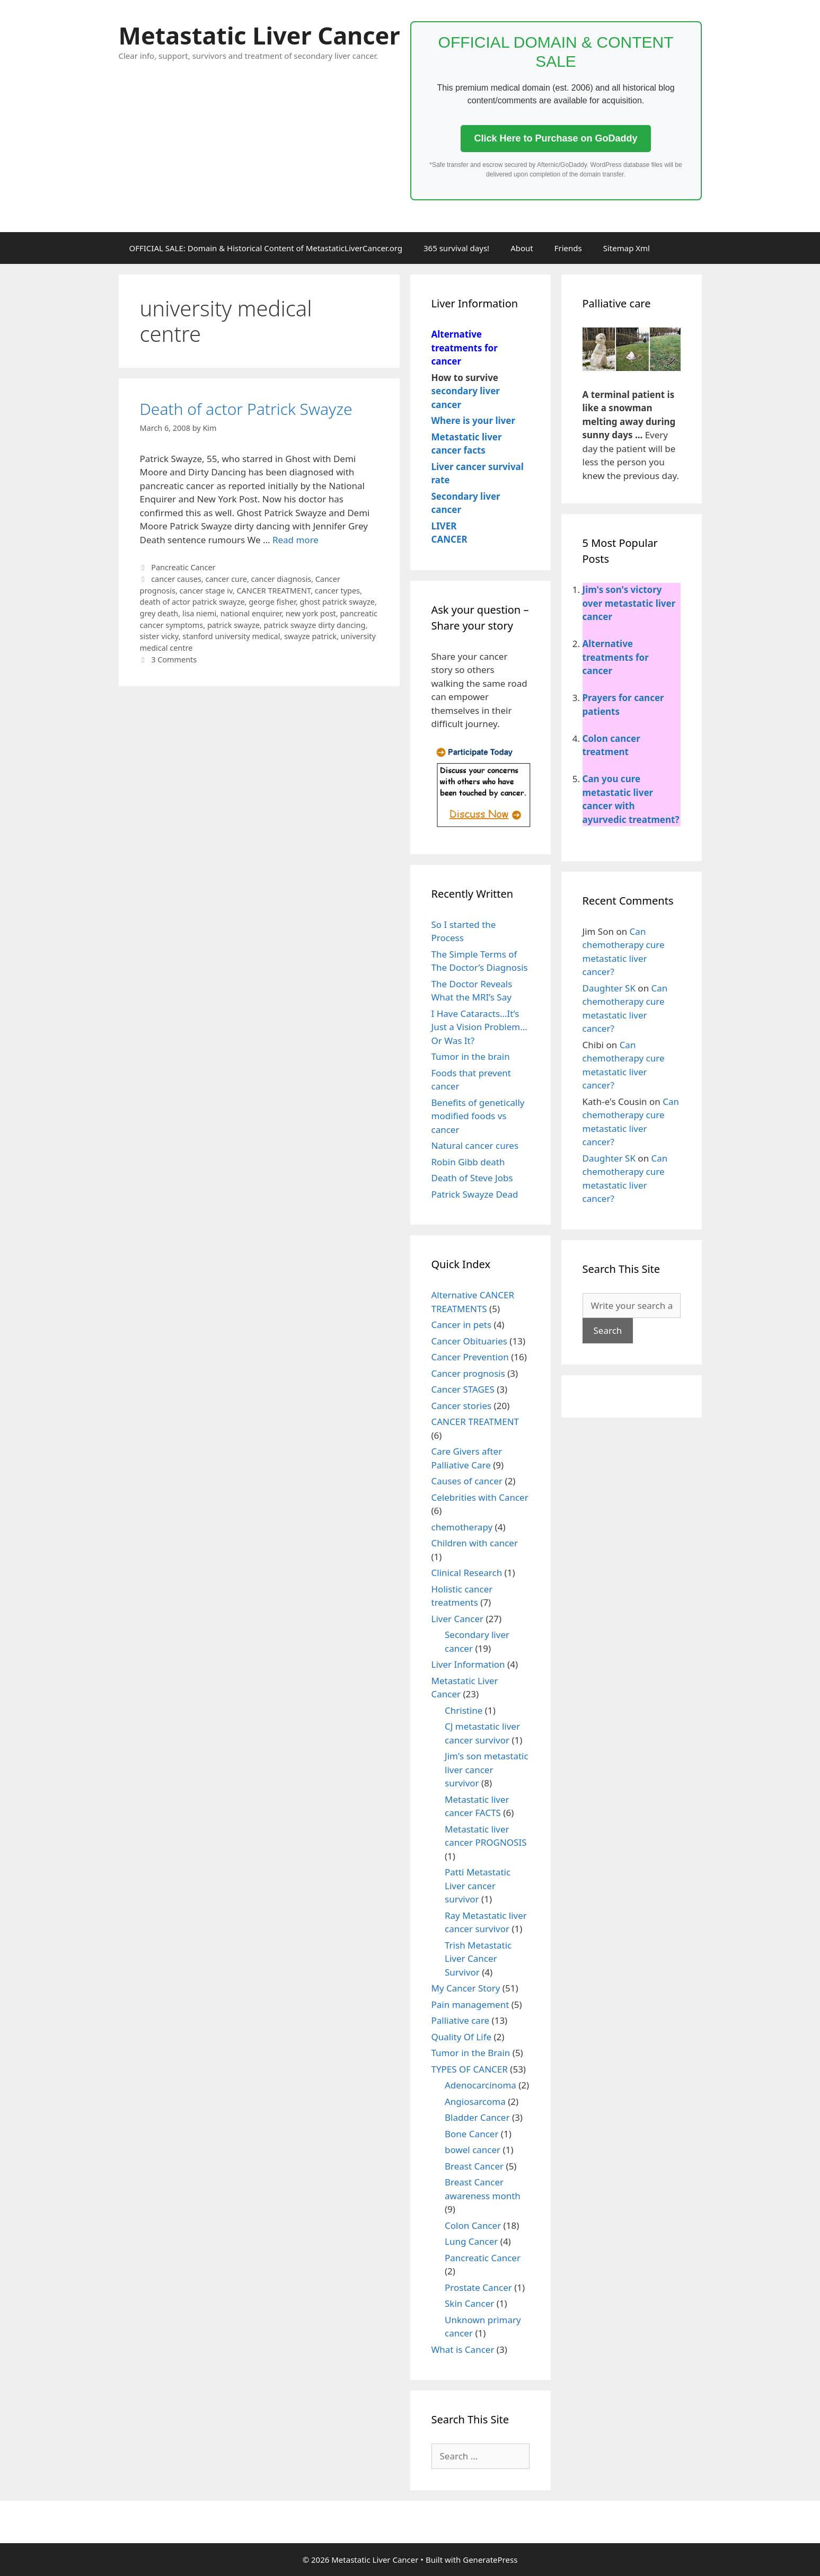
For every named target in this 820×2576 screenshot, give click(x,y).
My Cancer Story (465, 1988)
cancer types (337, 591)
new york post (311, 613)
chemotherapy (462, 1527)
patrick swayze (233, 625)
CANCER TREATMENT (273, 591)
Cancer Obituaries (469, 1341)
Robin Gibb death (468, 1162)
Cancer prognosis (468, 1373)
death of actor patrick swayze (192, 602)
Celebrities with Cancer (479, 1497)
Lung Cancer (471, 2241)
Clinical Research (466, 1572)
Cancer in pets (461, 1324)
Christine (463, 1710)
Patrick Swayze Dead (474, 1194)
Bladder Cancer (477, 2117)
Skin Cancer (469, 2303)
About (521, 248)
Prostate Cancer (478, 2287)
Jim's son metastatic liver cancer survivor (486, 1769)
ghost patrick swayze (337, 602)
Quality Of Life (461, 2037)
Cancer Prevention (470, 1357)
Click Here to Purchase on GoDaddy (555, 138)
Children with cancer (474, 1543)
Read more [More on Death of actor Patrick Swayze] (295, 540)
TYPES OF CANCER (469, 2069)
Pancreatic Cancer (183, 567)
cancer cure (225, 579)
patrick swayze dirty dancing (314, 625)
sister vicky (159, 636)
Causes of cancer (467, 1481)
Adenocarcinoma (480, 2085)
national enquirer (251, 613)
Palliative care (460, 2020)
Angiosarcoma (475, 2101)
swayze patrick (310, 636)
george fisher (272, 602)
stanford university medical (231, 636)
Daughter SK (609, 988)
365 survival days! (456, 248)
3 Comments (174, 659)
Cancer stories (461, 1406)
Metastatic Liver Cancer (259, 35)
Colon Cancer (473, 2225)
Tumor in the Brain (470, 2053)
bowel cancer (472, 2150)
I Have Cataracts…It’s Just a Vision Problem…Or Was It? (479, 1027)
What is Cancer (463, 2349)
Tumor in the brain (470, 1056)
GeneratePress (490, 2559)
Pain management (470, 2004)
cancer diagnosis (281, 579)
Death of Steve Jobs (472, 1178)
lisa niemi (199, 613)
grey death (159, 613)
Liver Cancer (457, 1619)
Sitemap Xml (626, 248)
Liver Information (468, 1664)
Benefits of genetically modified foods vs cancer (478, 1116)
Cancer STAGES (463, 1389)
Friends (568, 248)
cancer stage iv (206, 591)
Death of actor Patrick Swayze (246, 409)
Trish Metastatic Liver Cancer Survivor (478, 1958)
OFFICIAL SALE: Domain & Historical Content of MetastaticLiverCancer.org (266, 248)
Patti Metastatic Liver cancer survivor (477, 1885)
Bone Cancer (471, 2134)
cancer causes (176, 579)
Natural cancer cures (475, 1145)
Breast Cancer (474, 2166)
